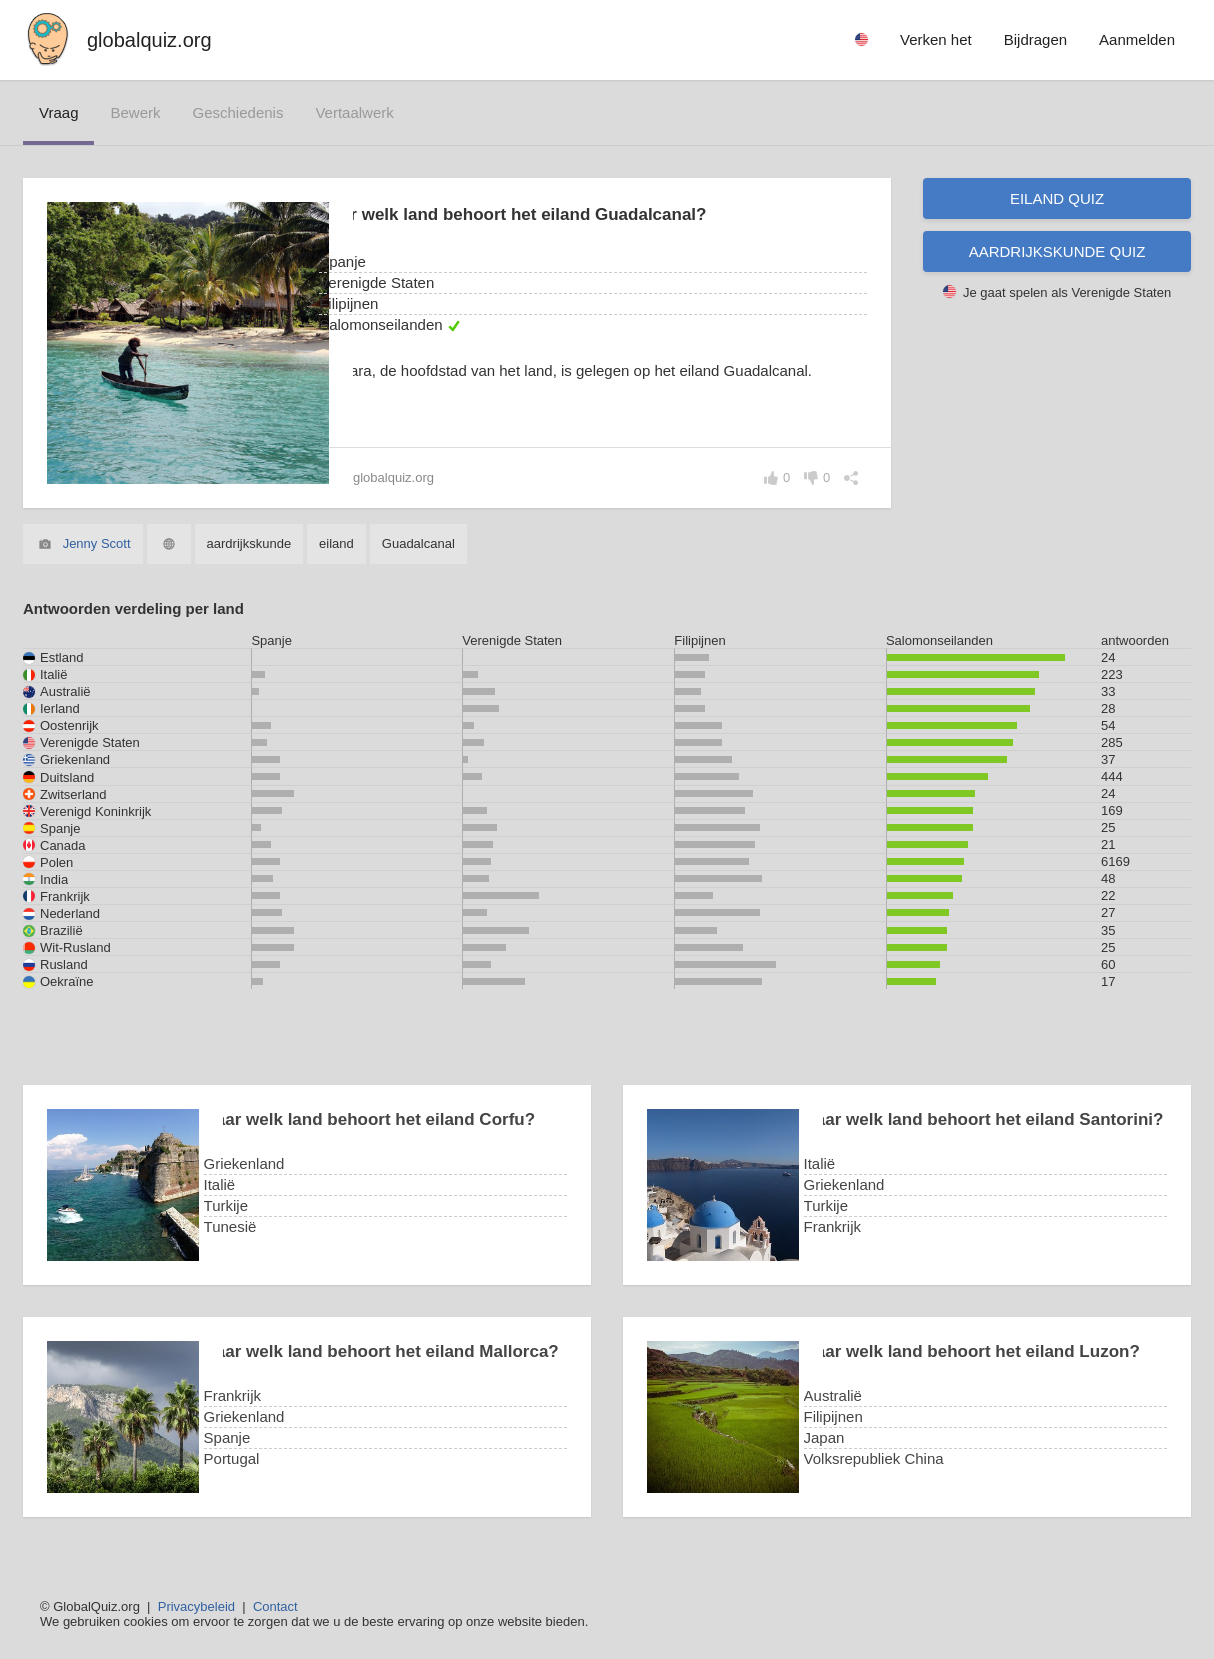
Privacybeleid (196, 1606)
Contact (275, 1606)
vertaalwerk (354, 112)
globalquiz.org (149, 40)
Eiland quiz (1057, 198)
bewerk (135, 112)
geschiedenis (238, 112)
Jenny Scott (97, 543)
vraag (58, 112)
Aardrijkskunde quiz (1057, 251)
